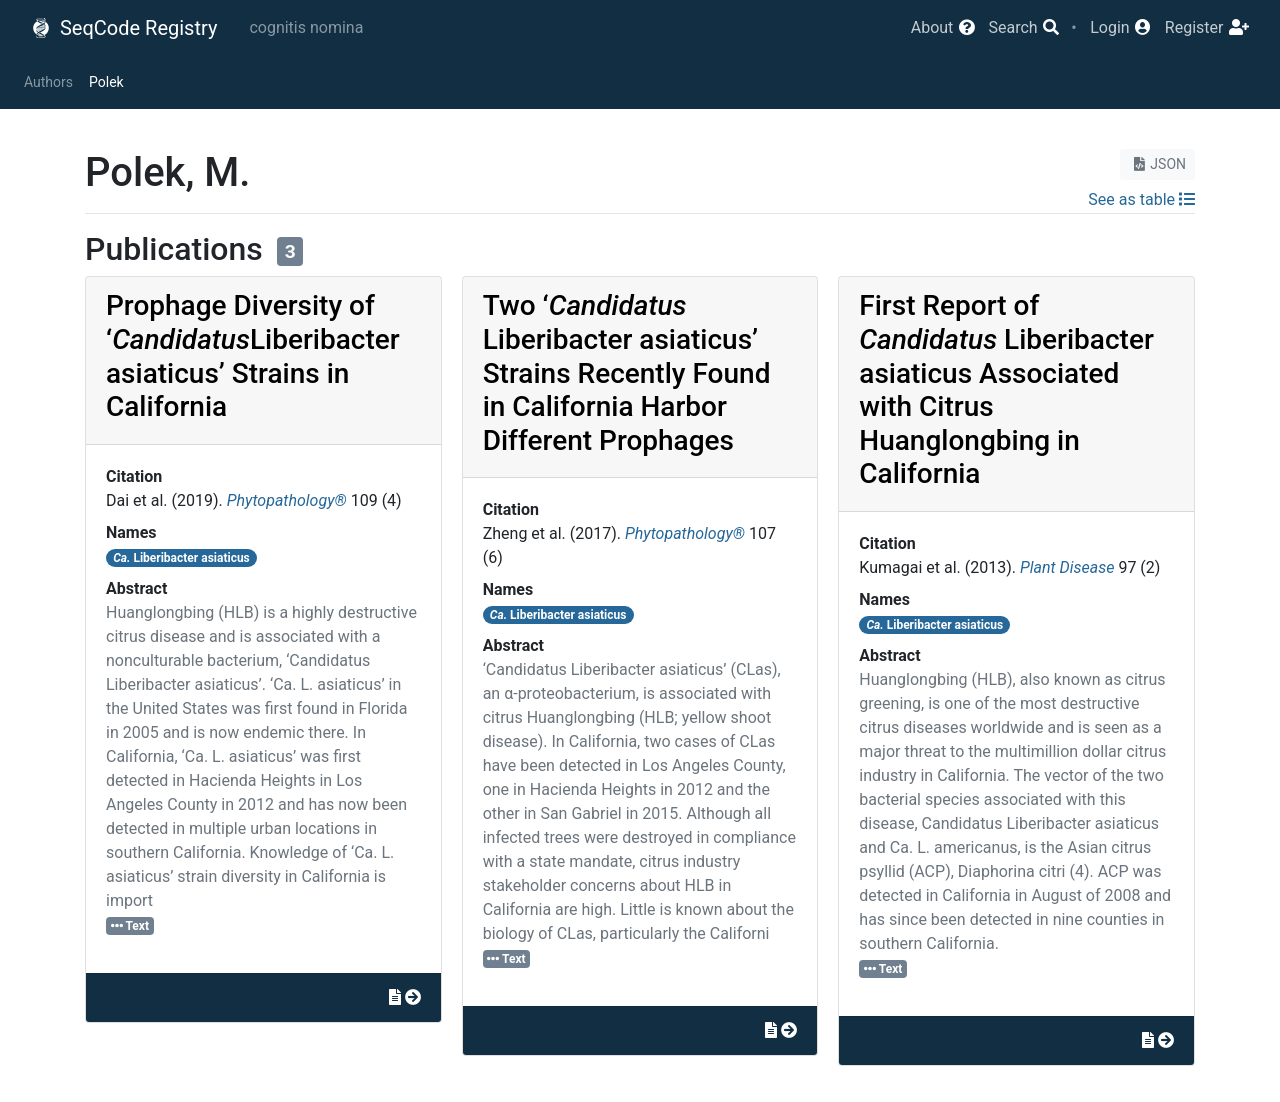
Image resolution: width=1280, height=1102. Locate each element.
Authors (48, 82)
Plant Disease (1067, 567)
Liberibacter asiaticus (181, 558)
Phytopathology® (287, 500)
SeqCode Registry (124, 28)
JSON (1157, 164)
